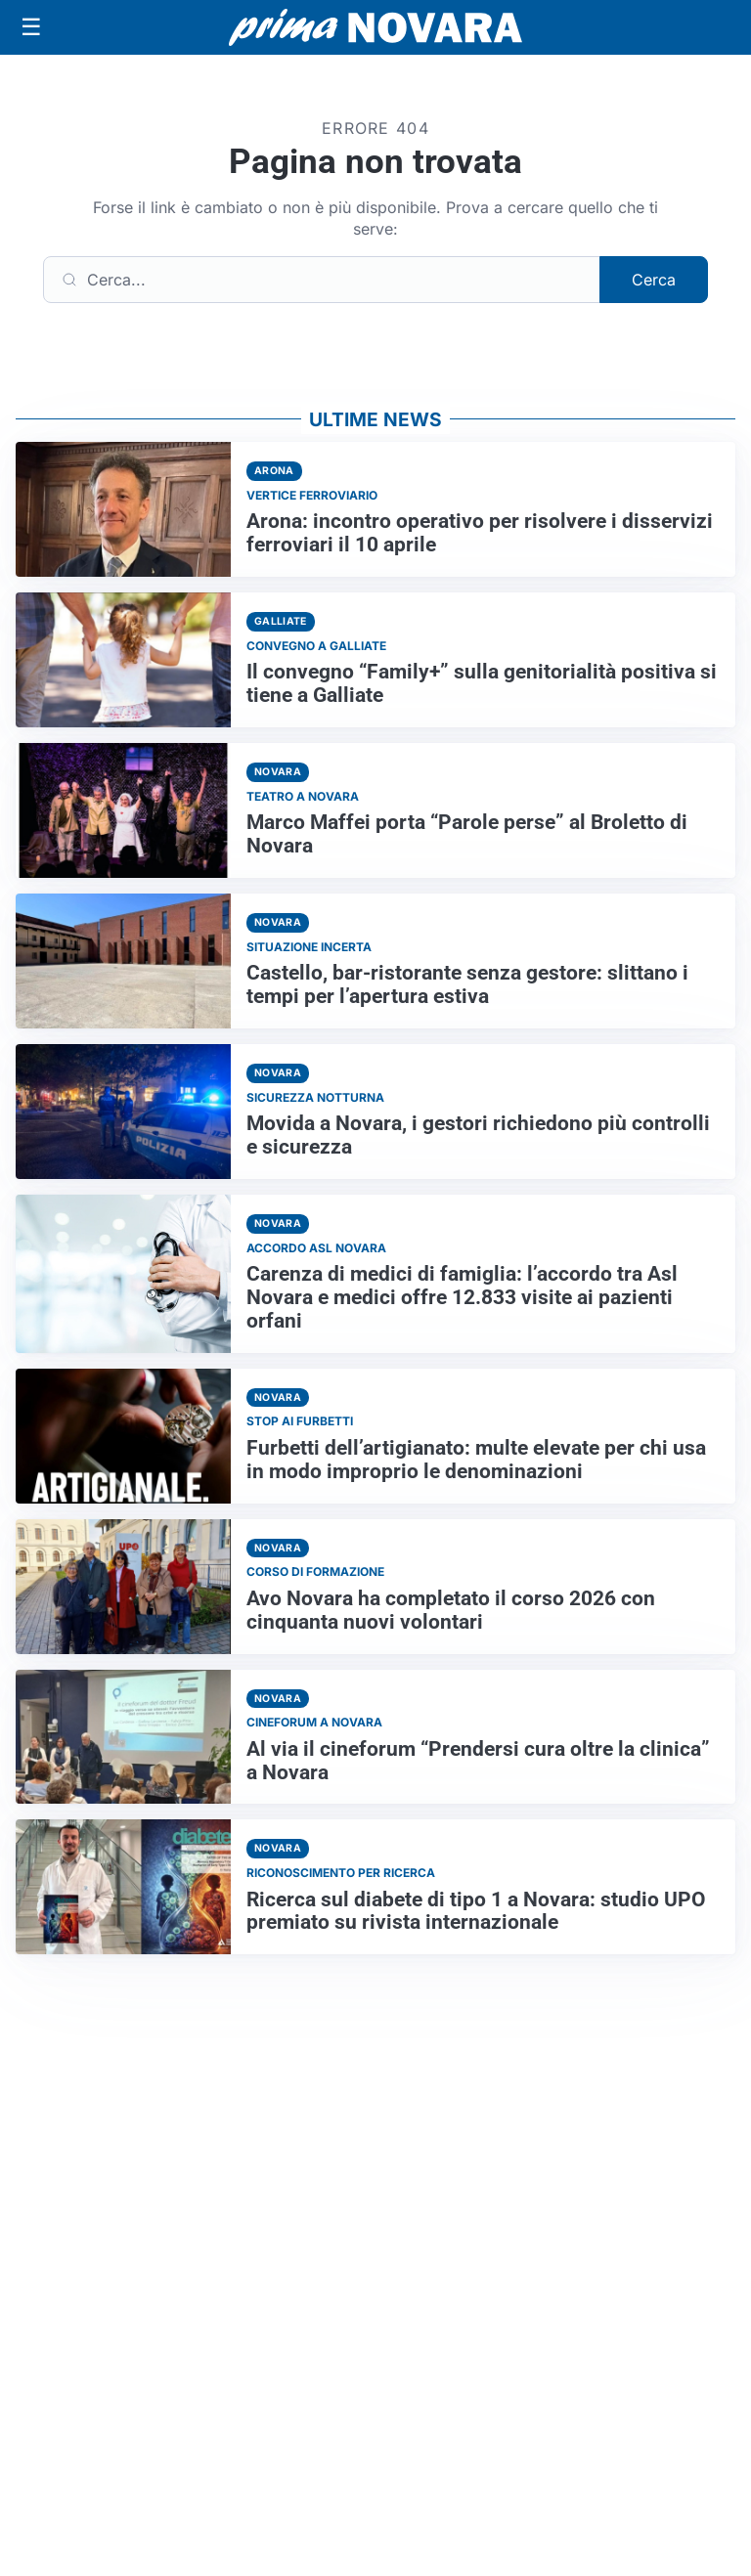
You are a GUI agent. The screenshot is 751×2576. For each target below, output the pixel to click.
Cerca (654, 279)
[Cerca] (321, 279)
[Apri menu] (31, 27)
